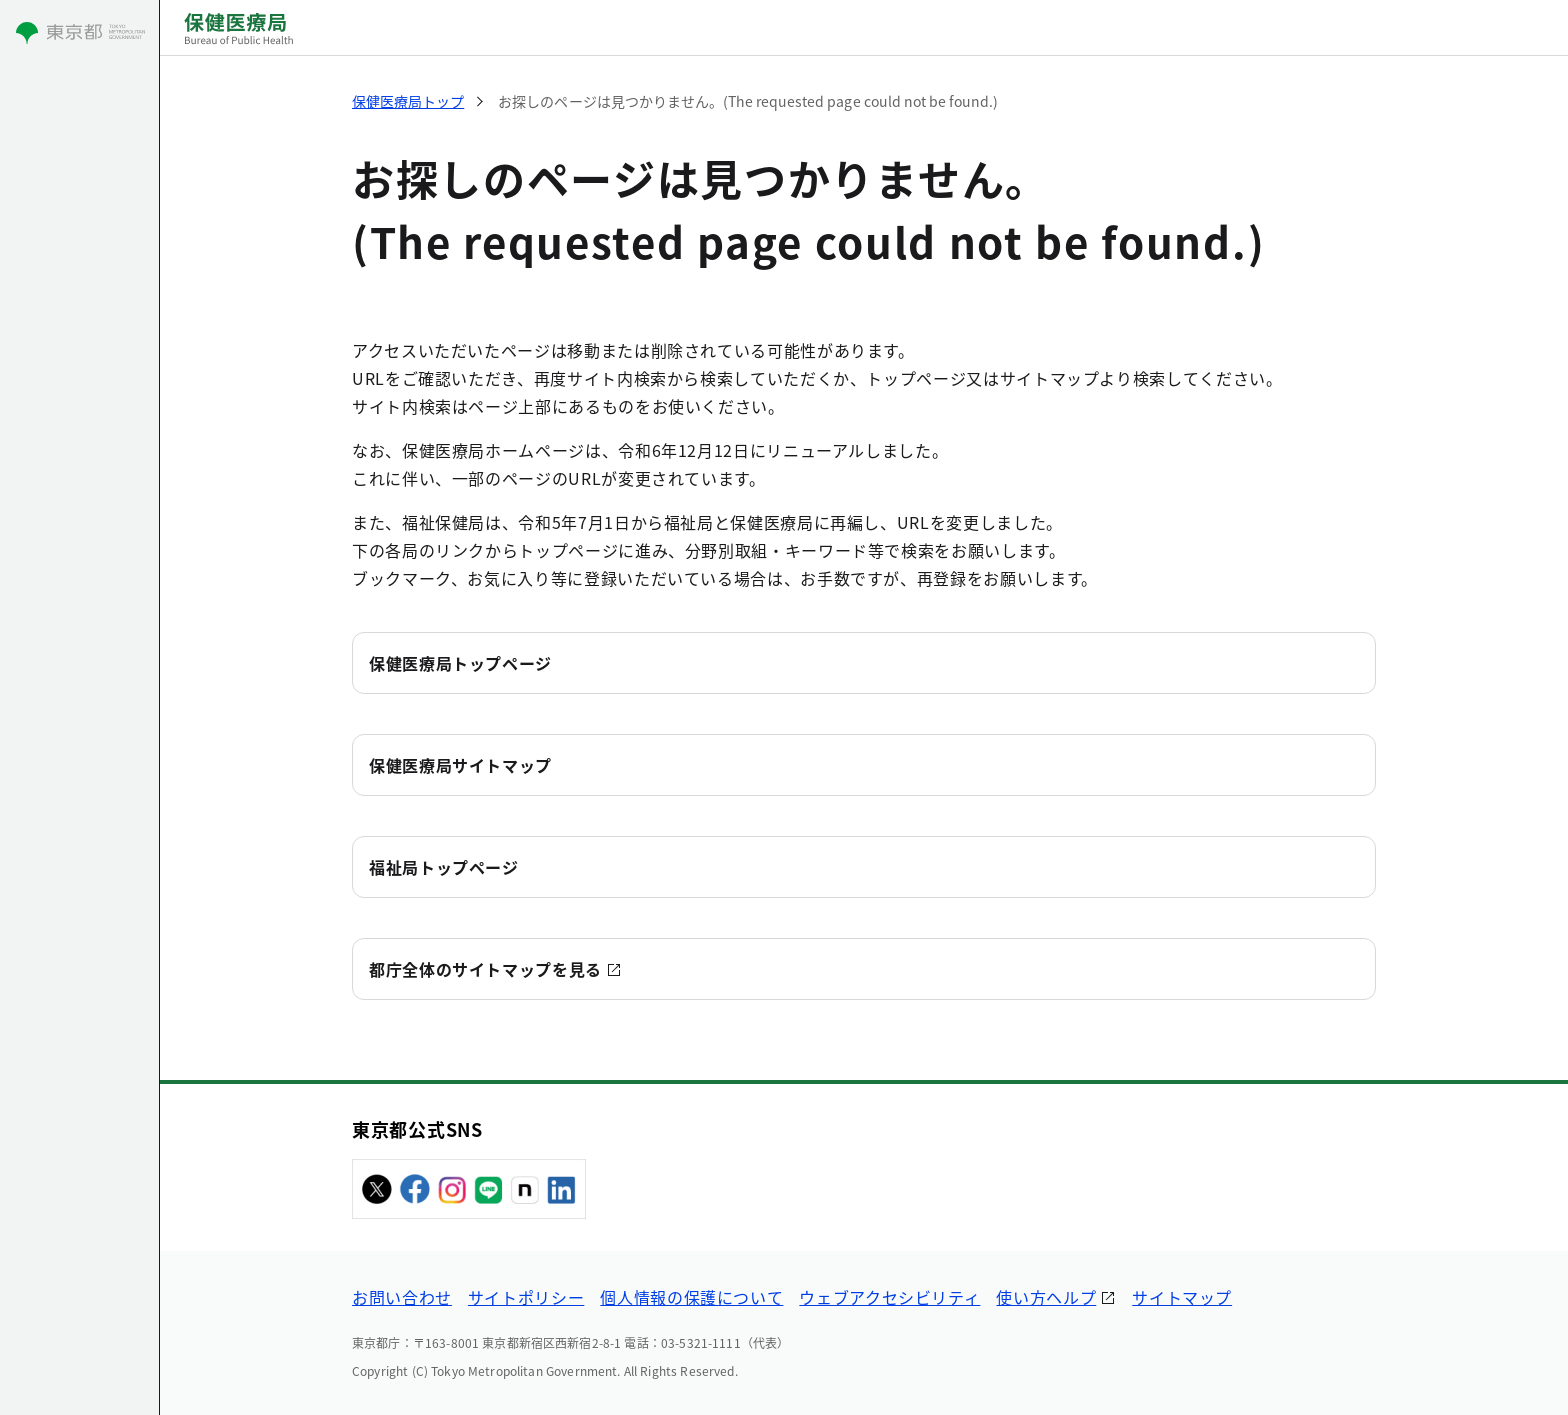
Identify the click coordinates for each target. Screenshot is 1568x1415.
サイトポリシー (526, 1297)
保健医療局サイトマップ (460, 765)
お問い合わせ (402, 1297)
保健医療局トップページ (460, 663)
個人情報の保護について (691, 1297)
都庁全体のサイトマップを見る (485, 969)
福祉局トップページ (444, 867)
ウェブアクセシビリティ (889, 1297)
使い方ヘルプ (1046, 1297)
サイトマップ (1182, 1297)
